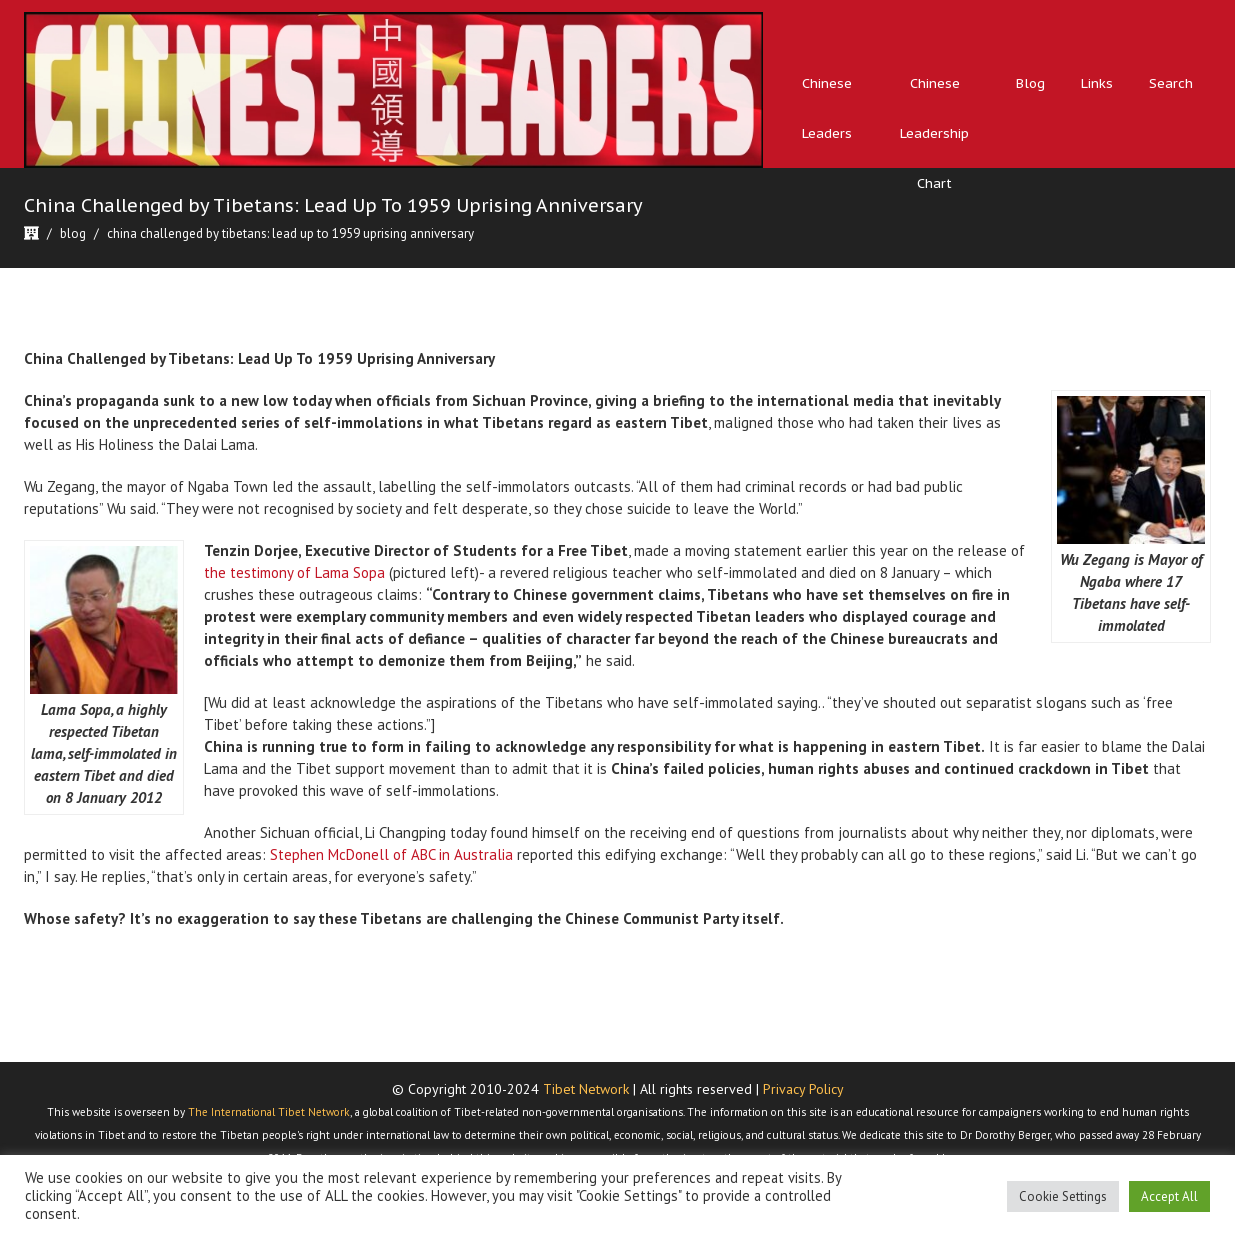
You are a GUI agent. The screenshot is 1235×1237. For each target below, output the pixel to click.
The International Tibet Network (269, 1112)
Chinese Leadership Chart (934, 133)
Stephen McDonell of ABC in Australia (391, 854)
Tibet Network (586, 1089)
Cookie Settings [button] (1063, 1196)
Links (1097, 83)
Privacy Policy (803, 1089)
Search (1171, 83)
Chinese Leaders (827, 108)
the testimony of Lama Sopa (294, 572)
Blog (1030, 83)
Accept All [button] (1169, 1196)
